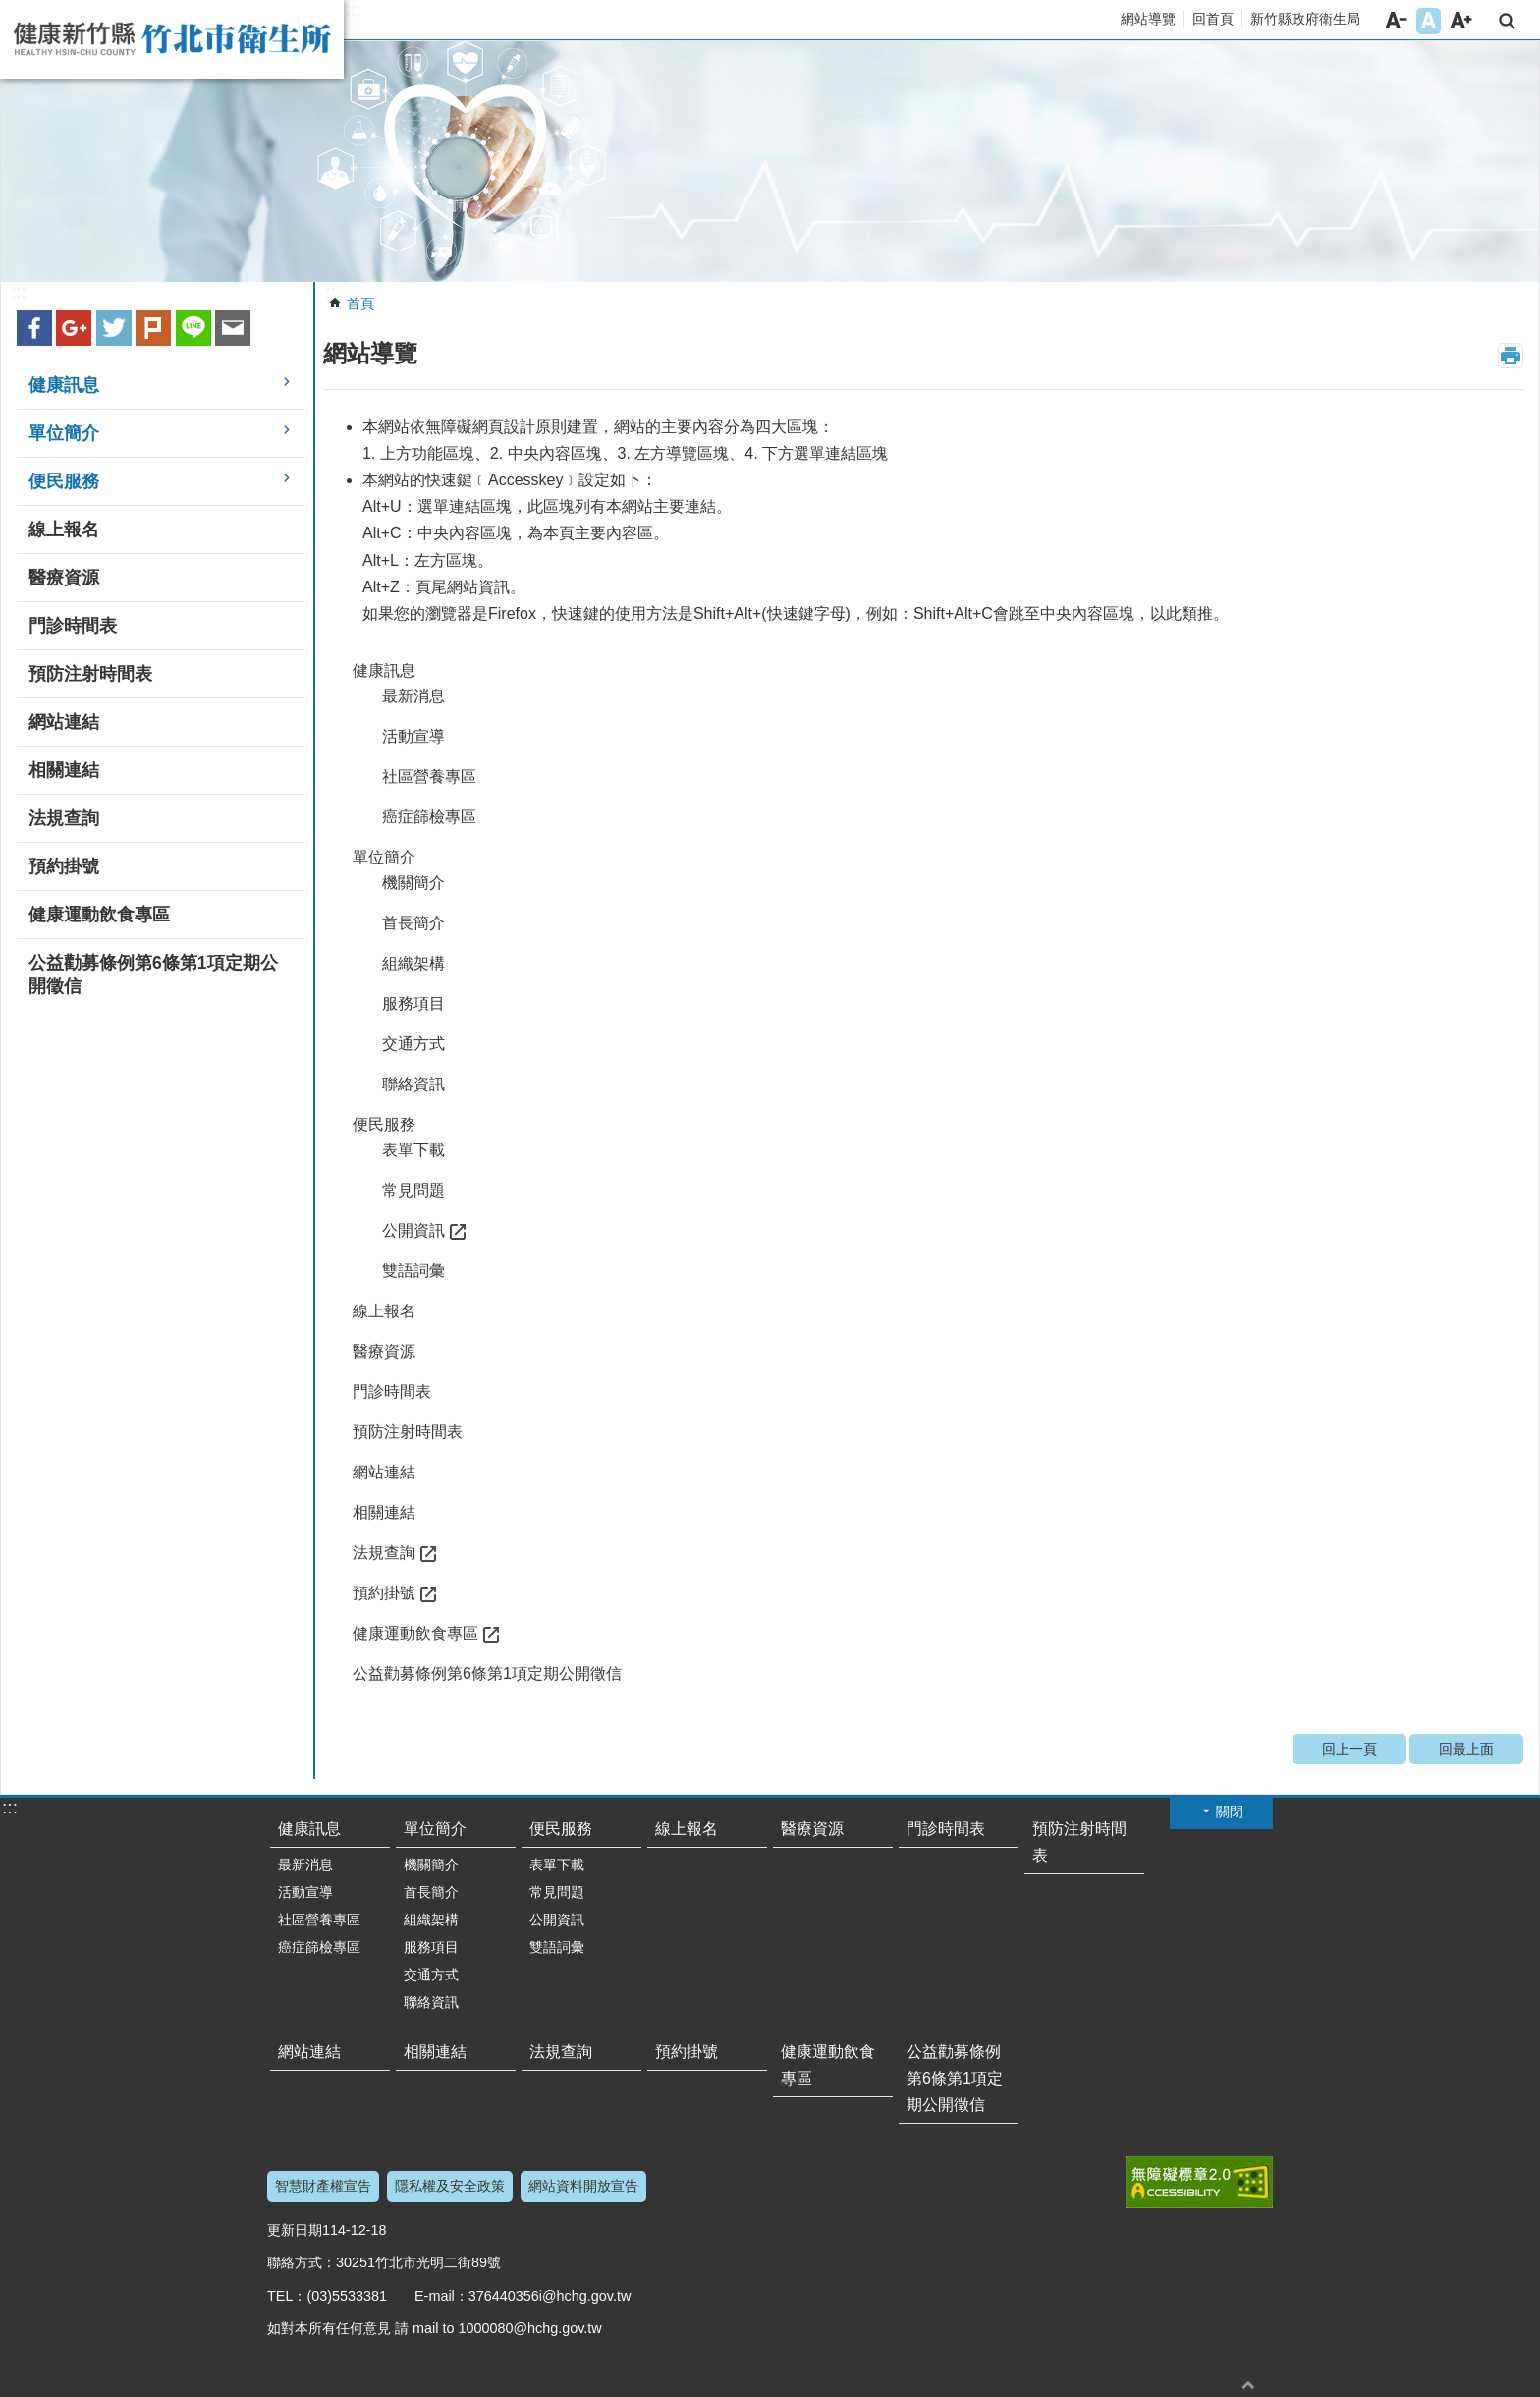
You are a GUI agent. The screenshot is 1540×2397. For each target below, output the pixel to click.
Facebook (34, 328)
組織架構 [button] (413, 963)
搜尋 (1507, 21)
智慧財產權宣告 (323, 2186)
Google (73, 328)
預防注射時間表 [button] (90, 674)
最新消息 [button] (413, 696)
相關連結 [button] (63, 770)
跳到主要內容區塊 (10, 10)
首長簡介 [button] (413, 923)
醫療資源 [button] (63, 577)
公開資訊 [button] (413, 1230)
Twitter (114, 328)
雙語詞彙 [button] (413, 1270)
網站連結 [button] (63, 722)
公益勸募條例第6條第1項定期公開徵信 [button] (153, 974)
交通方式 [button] (413, 1043)
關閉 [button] (1229, 1811)
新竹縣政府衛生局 (1305, 19)
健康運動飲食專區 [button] (99, 914)
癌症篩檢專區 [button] (429, 816)
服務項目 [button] (413, 1003)
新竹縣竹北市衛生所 (172, 39)
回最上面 (1466, 1748)
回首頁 (1213, 19)
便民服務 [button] (63, 481)
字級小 (1396, 21)
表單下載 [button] (413, 1150)
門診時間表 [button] (72, 626)
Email (232, 328)
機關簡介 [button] (413, 882)
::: (353, 10)
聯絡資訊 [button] (413, 1084)
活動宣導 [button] (413, 736)
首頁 (360, 303)
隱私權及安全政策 (450, 2186)
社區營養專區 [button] (429, 776)
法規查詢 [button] (63, 818)
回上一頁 (1349, 1748)
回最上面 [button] (1248, 2384)
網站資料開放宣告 (583, 2186)
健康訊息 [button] (63, 385)
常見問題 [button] (413, 1190)
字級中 (1428, 21)
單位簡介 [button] (63, 433)
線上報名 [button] (63, 529)
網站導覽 (1148, 19)
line (193, 328)
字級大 (1461, 21)
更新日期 (294, 2230)
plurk (153, 328)
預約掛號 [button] (63, 866)
